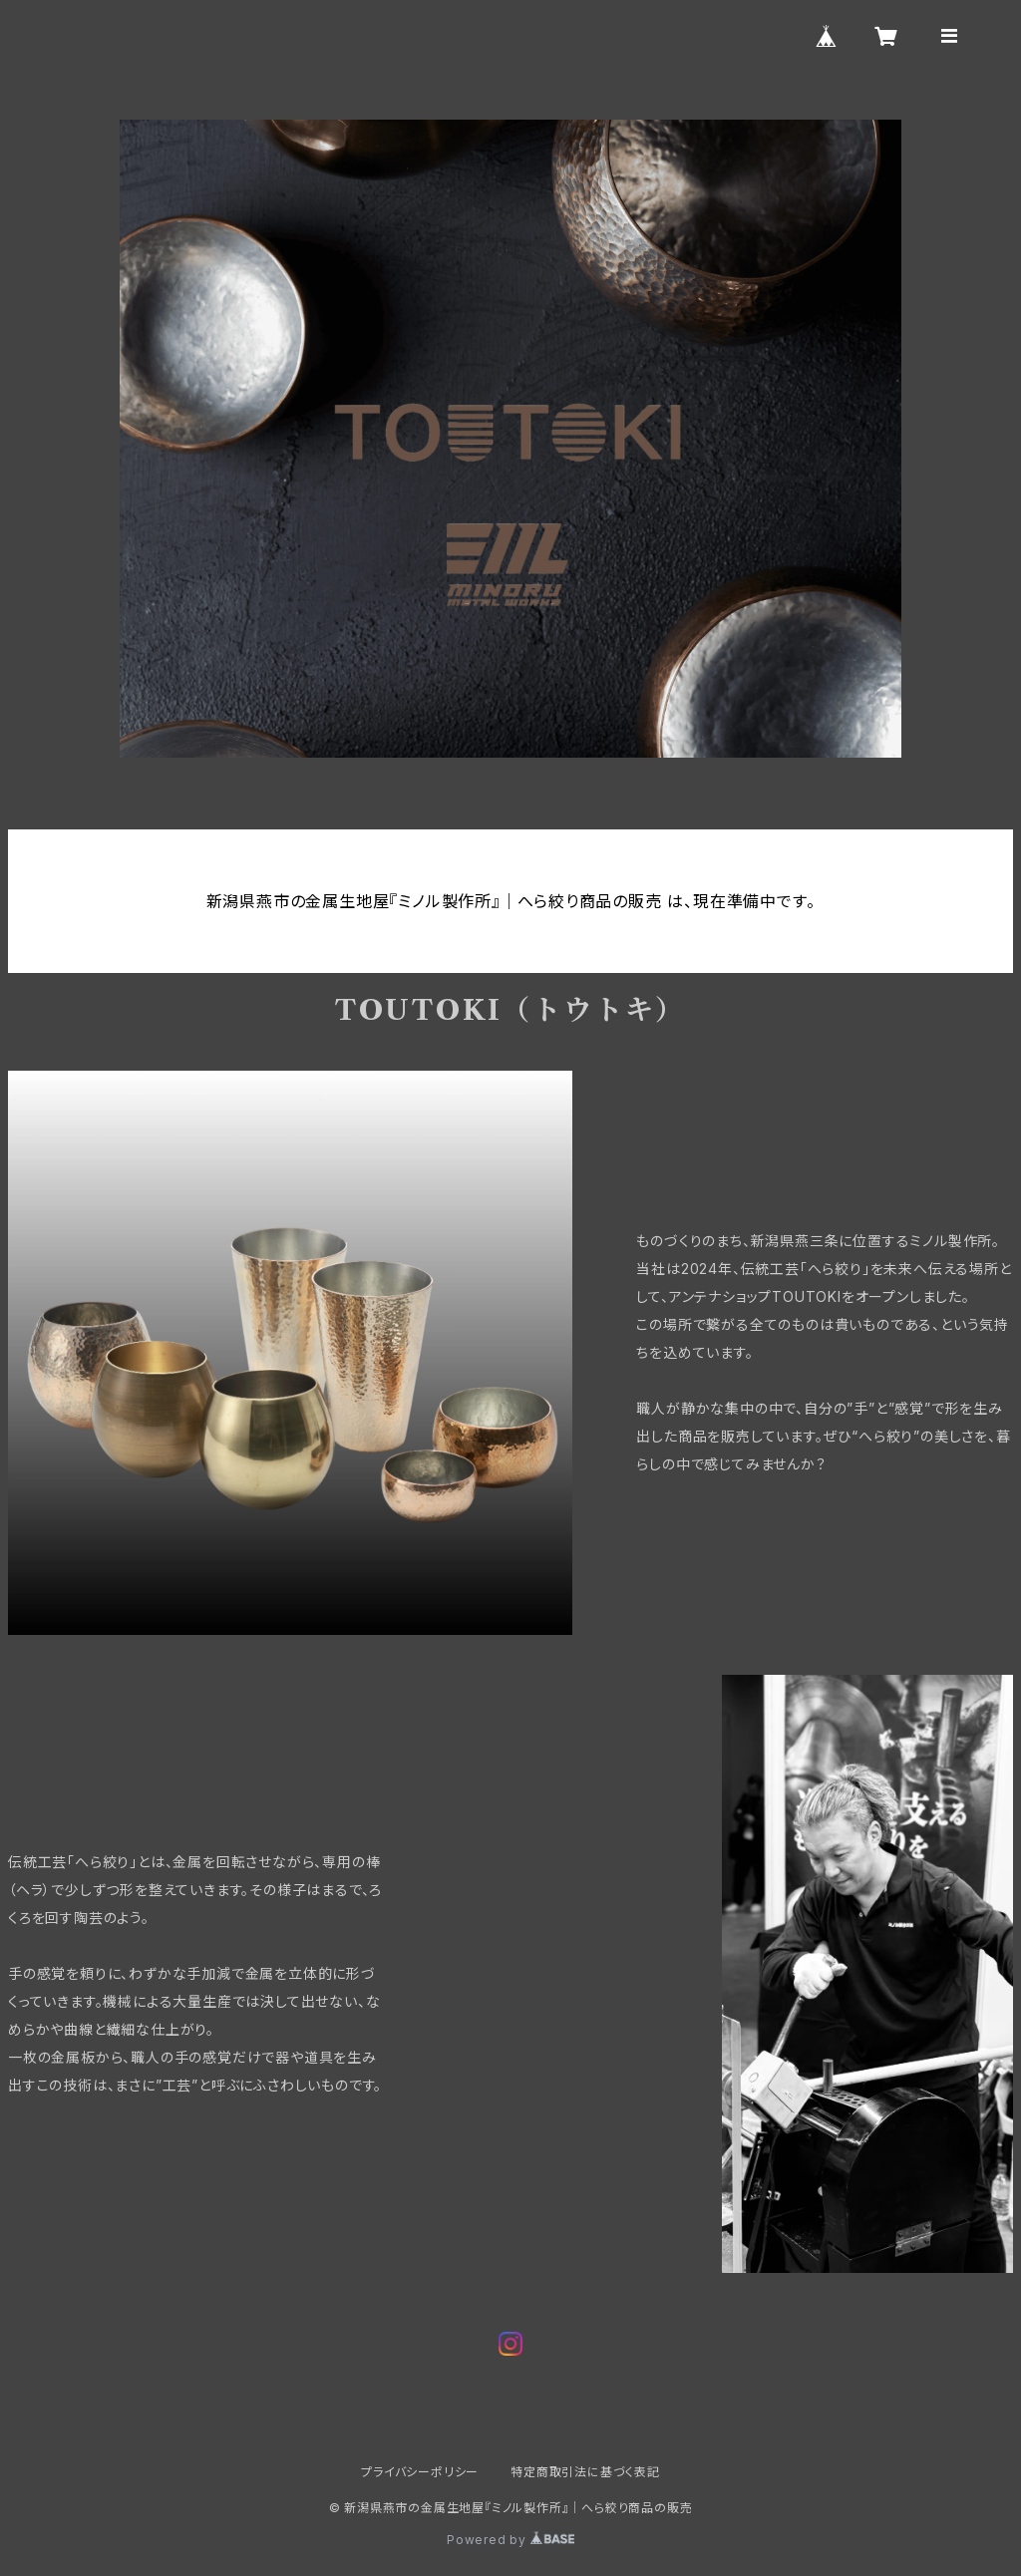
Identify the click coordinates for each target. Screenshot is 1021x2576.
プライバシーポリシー (420, 2471)
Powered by (510, 2539)
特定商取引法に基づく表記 (585, 2471)
